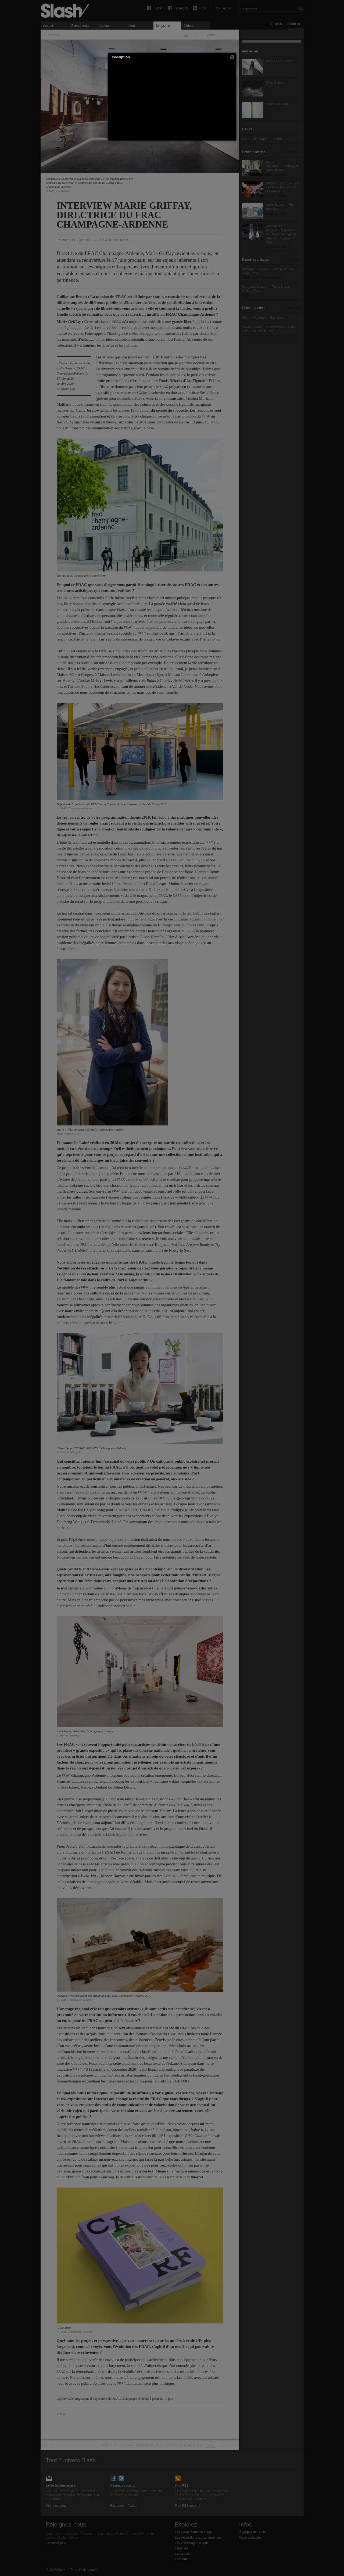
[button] (232, 57)
